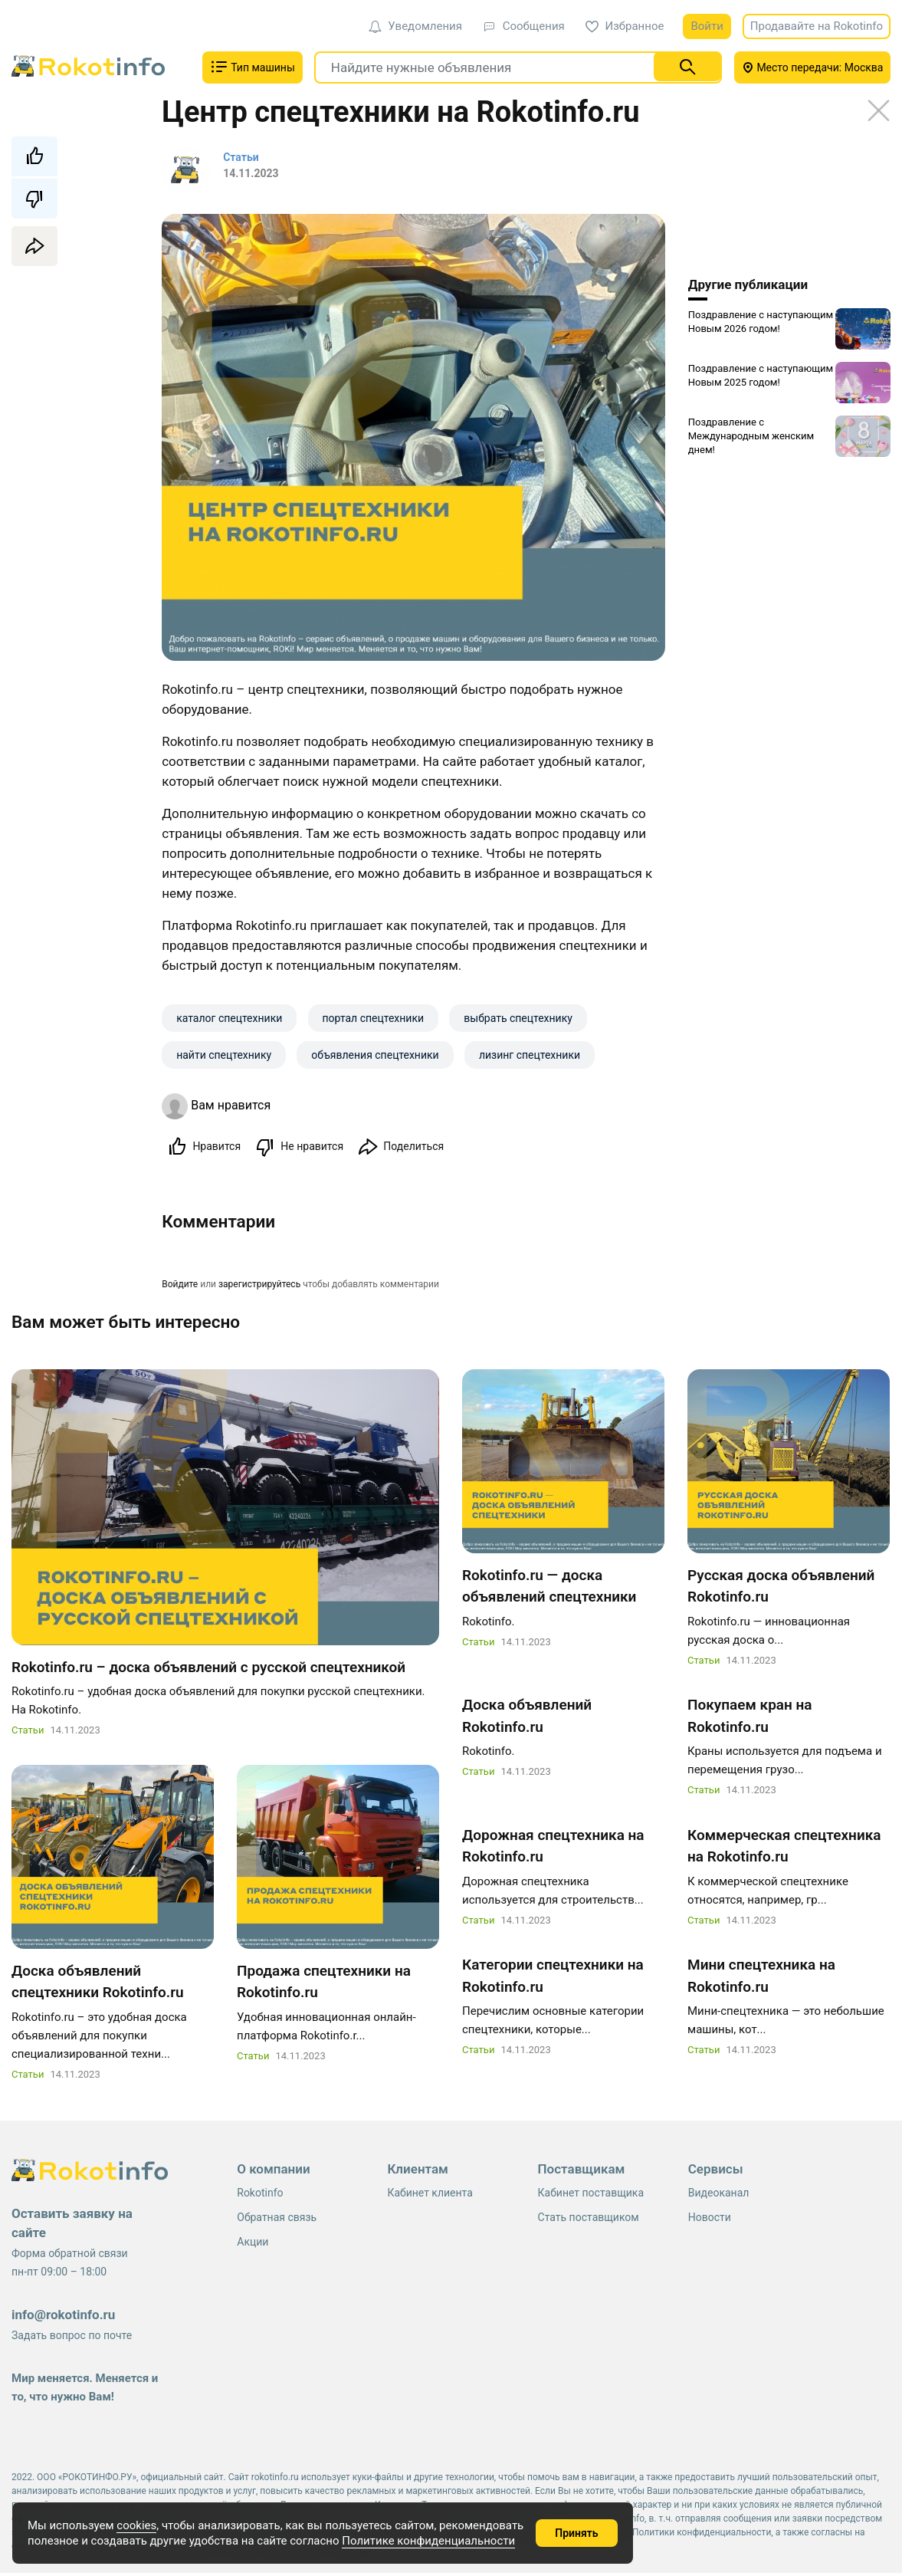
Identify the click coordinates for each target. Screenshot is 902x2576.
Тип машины (252, 67)
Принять (576, 2533)
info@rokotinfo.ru (63, 2317)
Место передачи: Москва (813, 67)
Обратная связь (277, 2220)
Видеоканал (718, 2196)
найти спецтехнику (223, 1055)
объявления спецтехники (374, 1055)
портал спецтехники (374, 1018)
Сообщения (524, 26)
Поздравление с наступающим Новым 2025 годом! (760, 375)
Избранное (624, 26)
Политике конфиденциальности (428, 2541)
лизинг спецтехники (529, 1055)
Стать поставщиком (588, 2220)
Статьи (27, 1733)
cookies (136, 2525)
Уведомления (415, 26)
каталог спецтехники (229, 1018)
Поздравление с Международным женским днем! (751, 435)
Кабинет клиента (429, 2196)
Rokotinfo (260, 2196)
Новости (709, 2220)
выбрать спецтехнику (518, 1018)
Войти (706, 26)
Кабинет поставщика (591, 2196)
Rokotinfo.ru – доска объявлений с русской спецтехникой (208, 1670)
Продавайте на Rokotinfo (816, 26)
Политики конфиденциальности (701, 2535)
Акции (252, 2245)
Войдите (180, 1285)
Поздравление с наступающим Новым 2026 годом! (760, 321)
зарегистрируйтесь (259, 1285)
